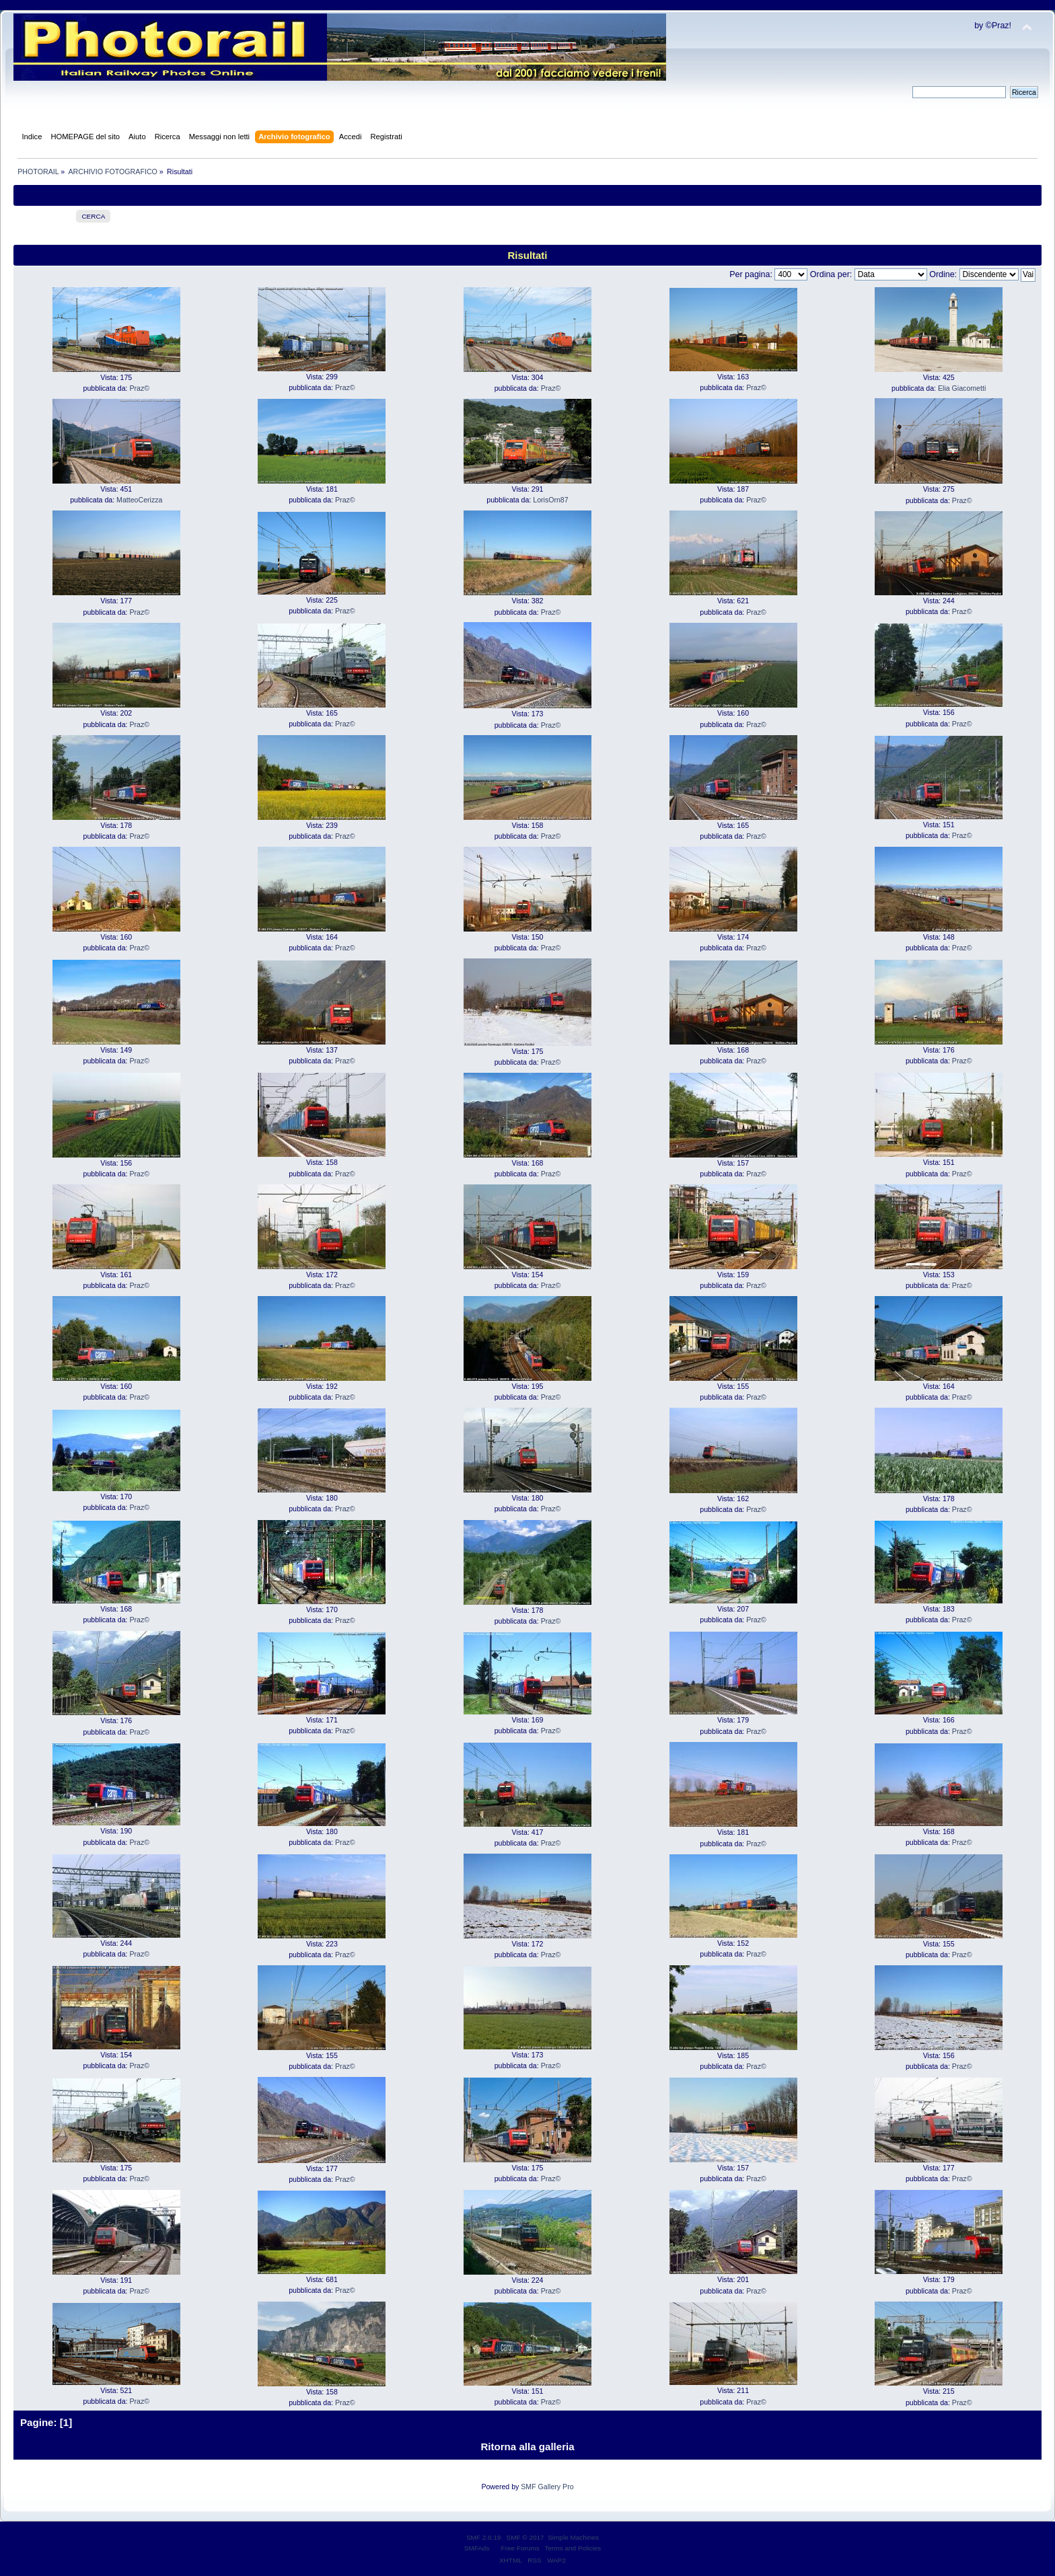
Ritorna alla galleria (527, 2446)
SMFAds (477, 2548)
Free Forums (520, 2548)
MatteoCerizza (139, 500)
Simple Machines (573, 2537)
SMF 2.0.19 (483, 2537)
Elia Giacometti (962, 388)
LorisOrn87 (550, 500)
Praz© (139, 388)
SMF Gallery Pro (547, 2487)
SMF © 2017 (525, 2537)
